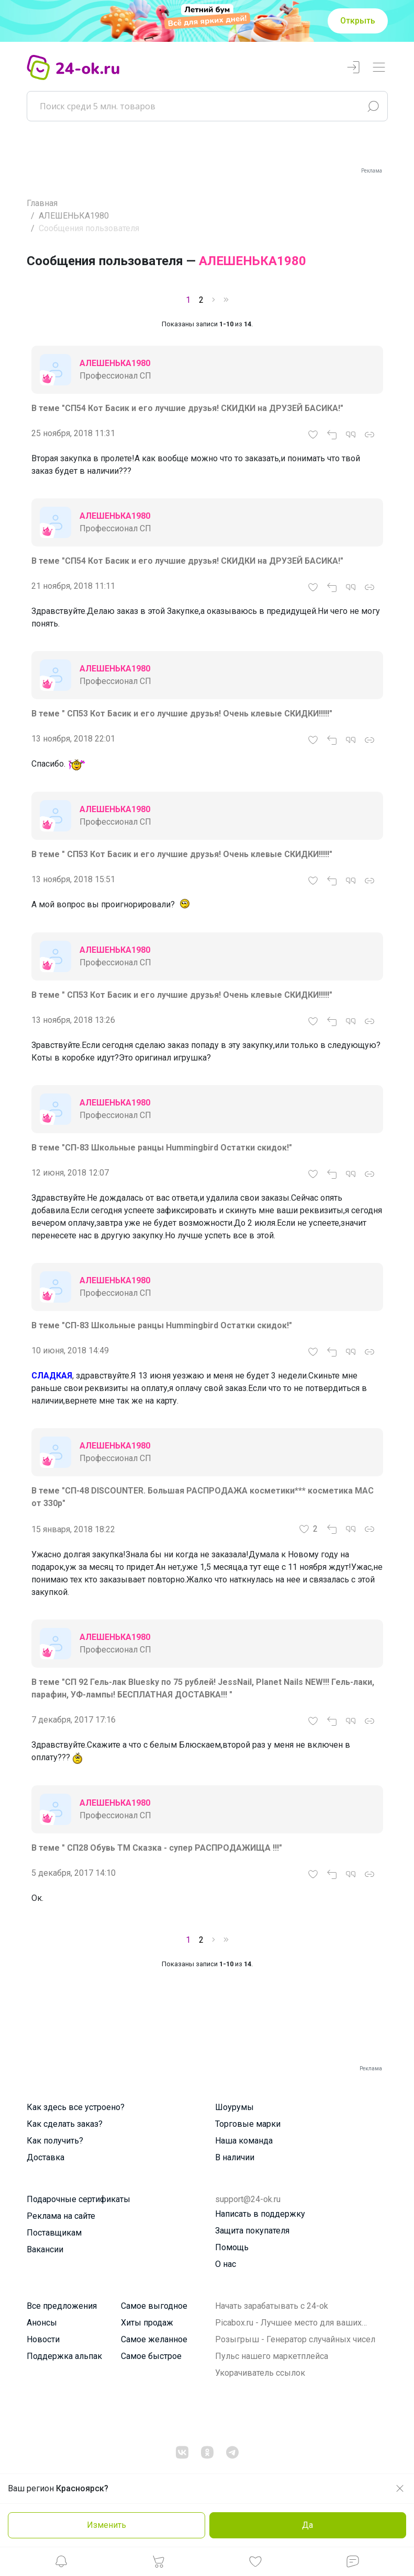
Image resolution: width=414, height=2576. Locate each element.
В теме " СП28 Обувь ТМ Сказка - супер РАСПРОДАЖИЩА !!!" (156, 1848)
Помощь (232, 2247)
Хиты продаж (147, 2323)
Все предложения (62, 2306)
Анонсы (42, 2323)
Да (307, 2525)
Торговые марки (248, 2124)
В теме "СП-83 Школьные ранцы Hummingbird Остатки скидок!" (161, 1148)
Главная (42, 203)
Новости (43, 2339)
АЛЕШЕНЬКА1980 (74, 216)
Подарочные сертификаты (78, 2199)
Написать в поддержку (260, 2214)
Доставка (45, 2157)
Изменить (106, 2525)
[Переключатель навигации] (379, 68)
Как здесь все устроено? (76, 2107)
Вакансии (45, 2249)
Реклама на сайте (61, 2216)
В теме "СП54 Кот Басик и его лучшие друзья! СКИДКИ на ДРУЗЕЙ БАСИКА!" (187, 408)
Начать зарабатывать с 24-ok (271, 2306)
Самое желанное (154, 2339)
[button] (61, 2564)
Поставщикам (54, 2233)
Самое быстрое (151, 2356)
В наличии (234, 2157)
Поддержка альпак (64, 2356)
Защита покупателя (252, 2231)
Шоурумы (234, 2107)
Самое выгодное (154, 2306)
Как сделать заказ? (65, 2124)
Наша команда (244, 2141)
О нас (225, 2264)
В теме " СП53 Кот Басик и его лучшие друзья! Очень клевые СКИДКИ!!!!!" (181, 714)
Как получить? (55, 2141)
